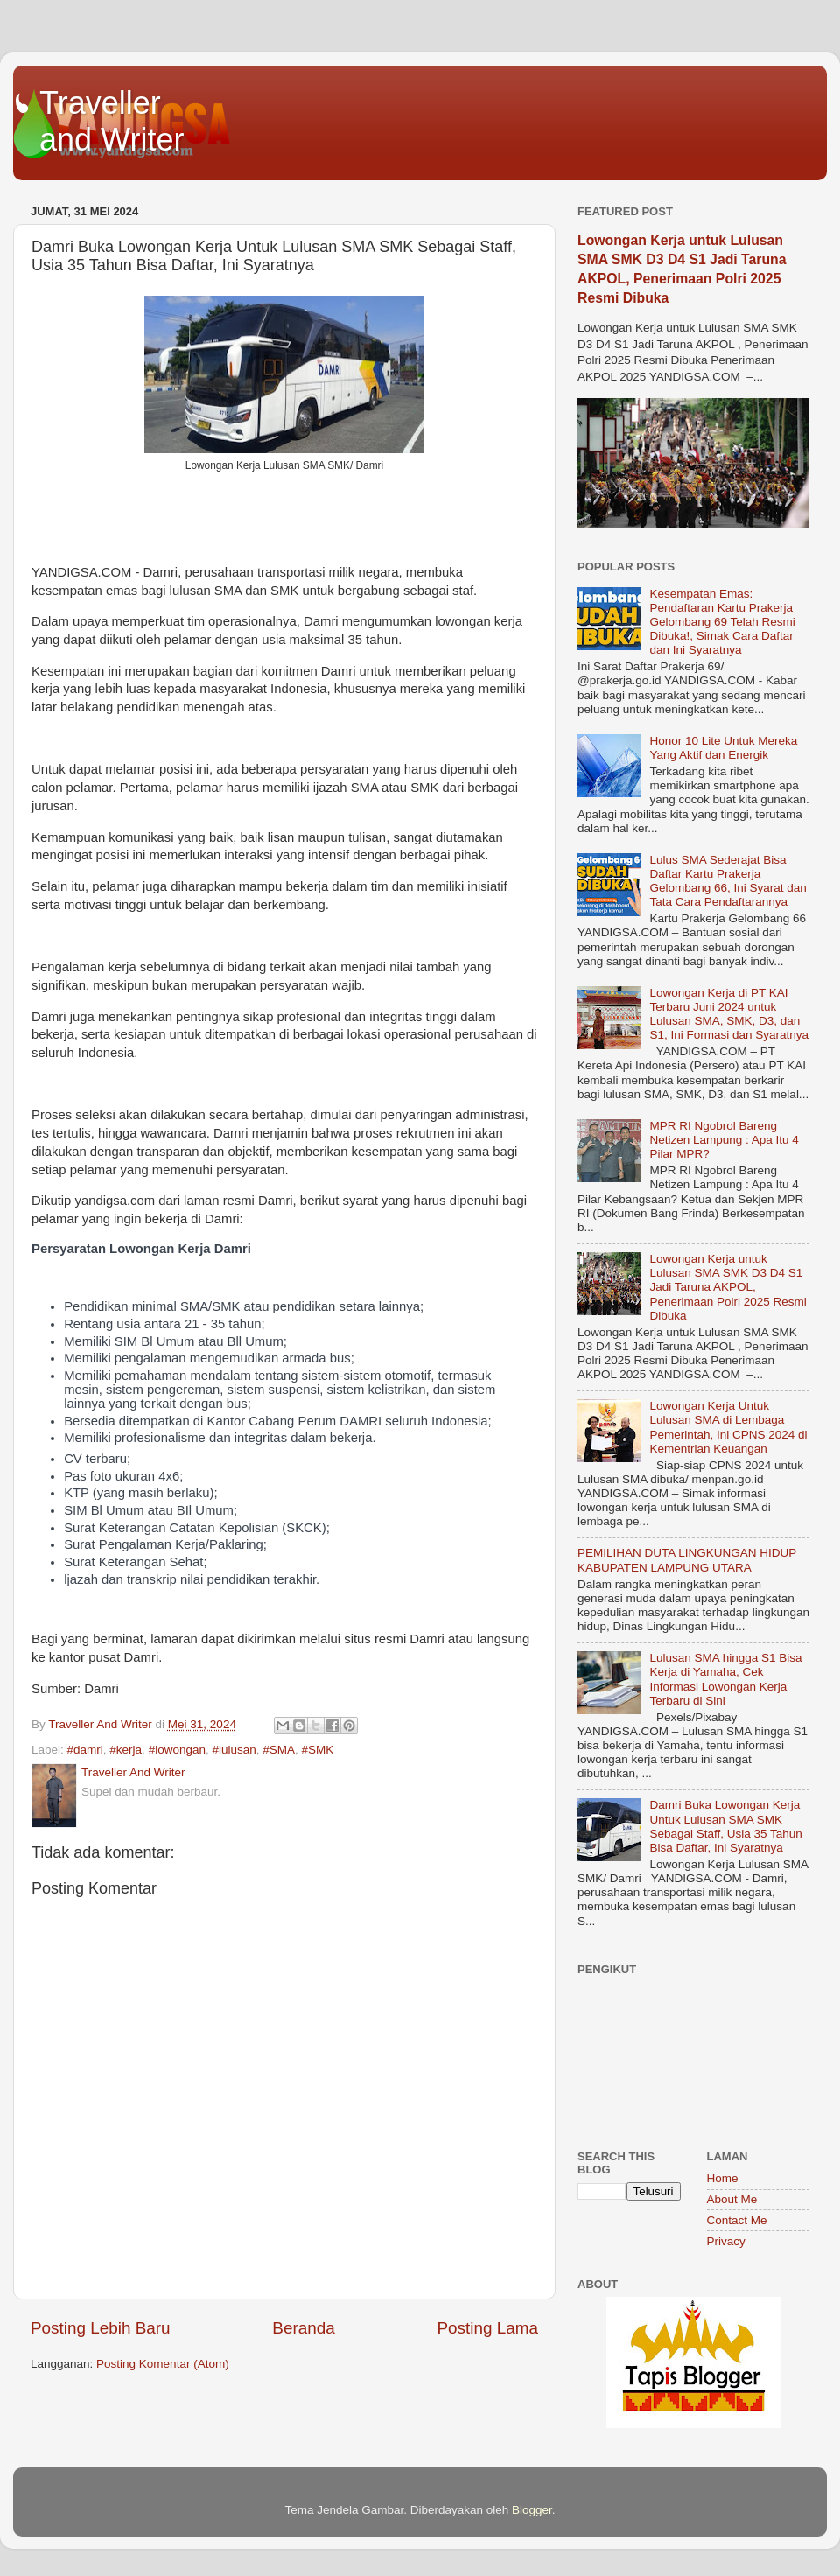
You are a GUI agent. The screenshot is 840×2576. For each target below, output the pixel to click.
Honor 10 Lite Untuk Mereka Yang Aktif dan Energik (723, 747)
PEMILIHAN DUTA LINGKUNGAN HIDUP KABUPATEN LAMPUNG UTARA (687, 1559)
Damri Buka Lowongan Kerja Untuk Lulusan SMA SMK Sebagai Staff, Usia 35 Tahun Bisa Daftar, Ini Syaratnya (725, 1826)
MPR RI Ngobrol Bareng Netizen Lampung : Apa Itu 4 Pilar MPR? (723, 1139)
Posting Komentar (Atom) (162, 2363)
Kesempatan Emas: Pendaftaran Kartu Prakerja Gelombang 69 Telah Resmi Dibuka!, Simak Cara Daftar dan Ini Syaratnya (721, 622)
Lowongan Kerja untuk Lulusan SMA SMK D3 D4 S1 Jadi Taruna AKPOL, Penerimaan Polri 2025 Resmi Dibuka (727, 1287)
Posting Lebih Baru (101, 2328)
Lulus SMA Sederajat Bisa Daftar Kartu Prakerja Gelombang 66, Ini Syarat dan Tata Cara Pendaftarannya (727, 881)
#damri (85, 1749)
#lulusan (234, 1749)
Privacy (726, 2241)
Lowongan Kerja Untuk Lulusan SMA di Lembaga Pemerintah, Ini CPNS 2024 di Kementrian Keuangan (728, 1427)
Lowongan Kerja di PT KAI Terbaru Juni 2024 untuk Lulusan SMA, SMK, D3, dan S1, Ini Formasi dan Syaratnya (728, 1014)
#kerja (125, 1749)
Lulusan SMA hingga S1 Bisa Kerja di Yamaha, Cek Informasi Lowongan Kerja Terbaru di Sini (725, 1679)
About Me (732, 2199)
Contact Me (737, 2220)
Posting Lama (487, 2328)
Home (722, 2178)
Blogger (532, 2509)
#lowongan (177, 1749)
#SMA (278, 1749)
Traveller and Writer (111, 121)
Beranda (303, 2328)
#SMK (318, 1749)
